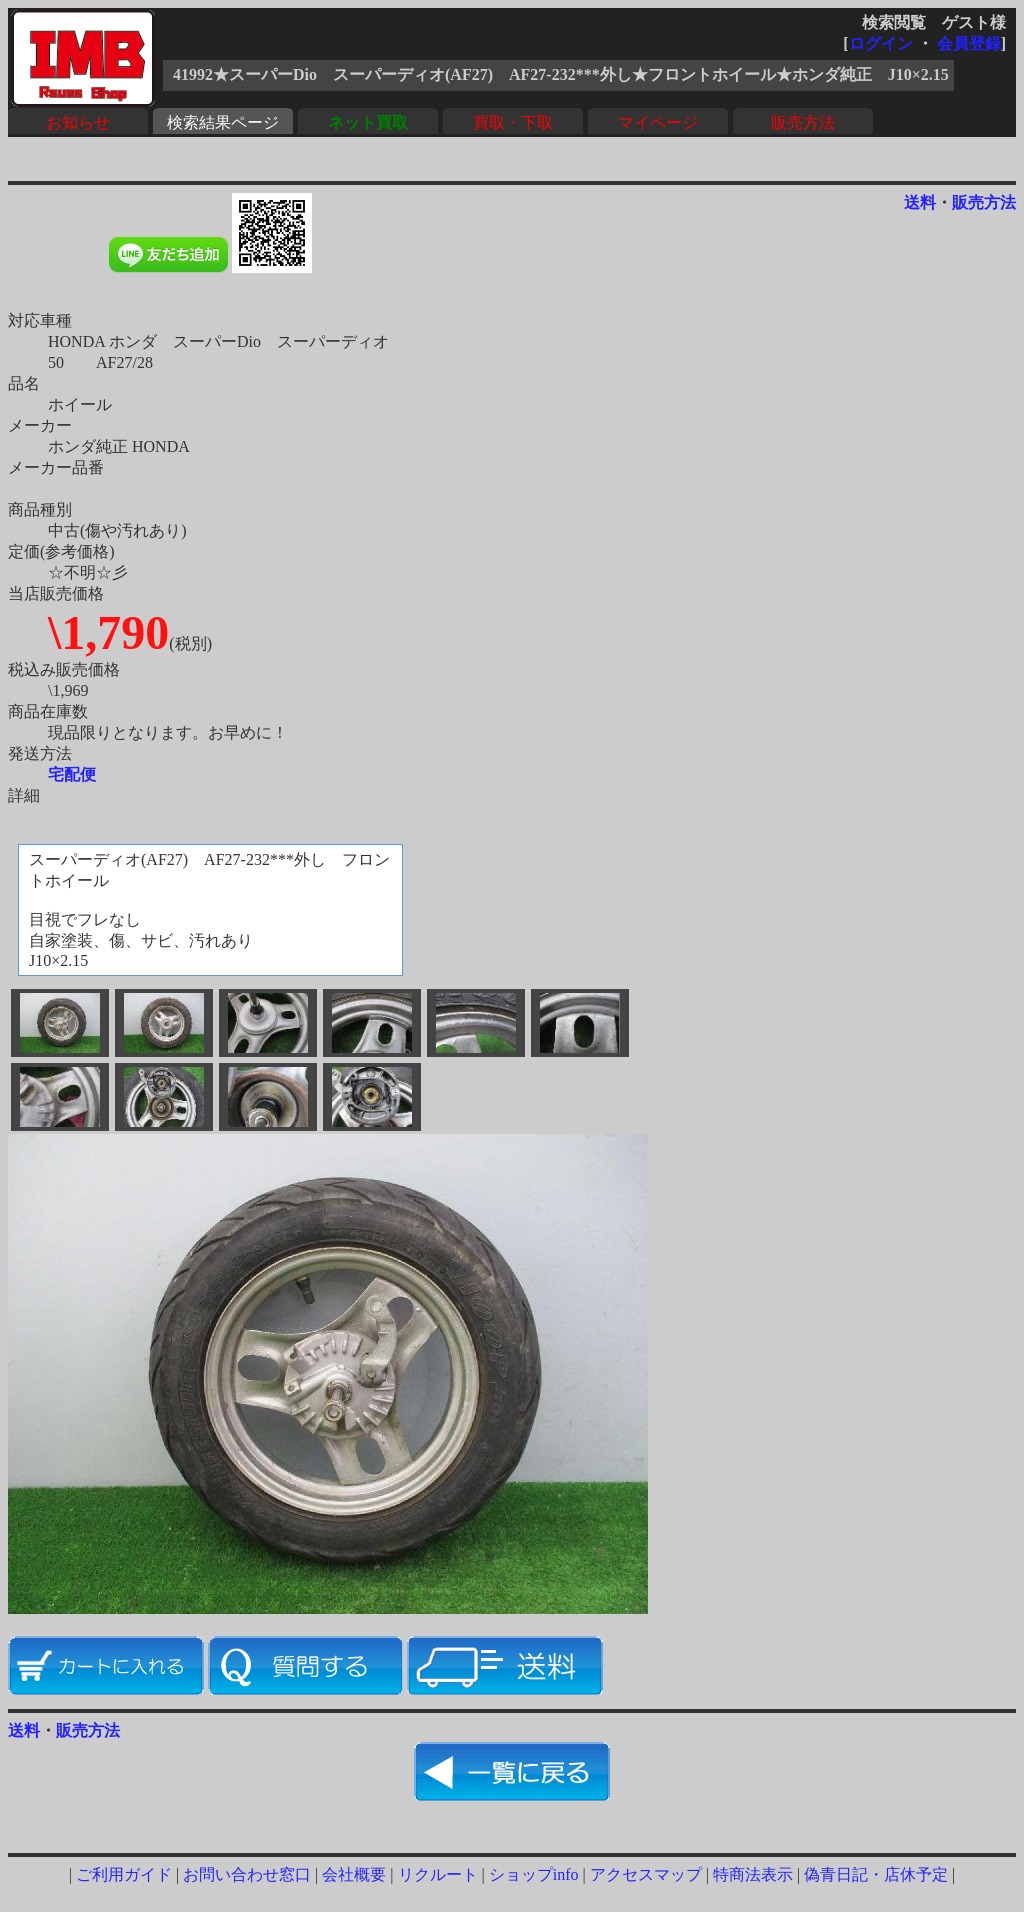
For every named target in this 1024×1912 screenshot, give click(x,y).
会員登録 (969, 43)
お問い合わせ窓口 (247, 1874)
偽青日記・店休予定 (876, 1874)
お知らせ (78, 122)
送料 (920, 202)
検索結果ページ (223, 122)
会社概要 (354, 1874)
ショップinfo (534, 1874)
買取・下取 (513, 122)
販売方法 (803, 122)
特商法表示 (753, 1874)
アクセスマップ (646, 1874)
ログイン (881, 43)
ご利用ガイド (124, 1874)
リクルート (438, 1874)
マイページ (658, 122)
